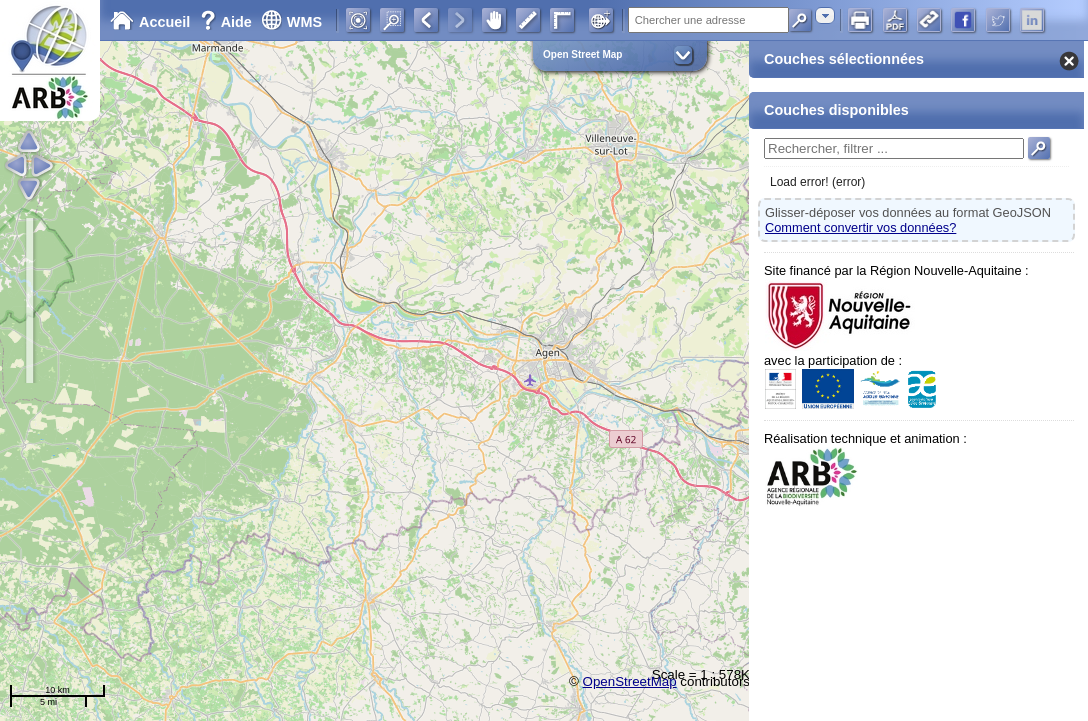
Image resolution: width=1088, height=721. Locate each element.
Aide (228, 22)
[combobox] (825, 15)
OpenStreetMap (630, 681)
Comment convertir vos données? (860, 227)
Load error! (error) (817, 182)
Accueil (150, 22)
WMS (291, 22)
